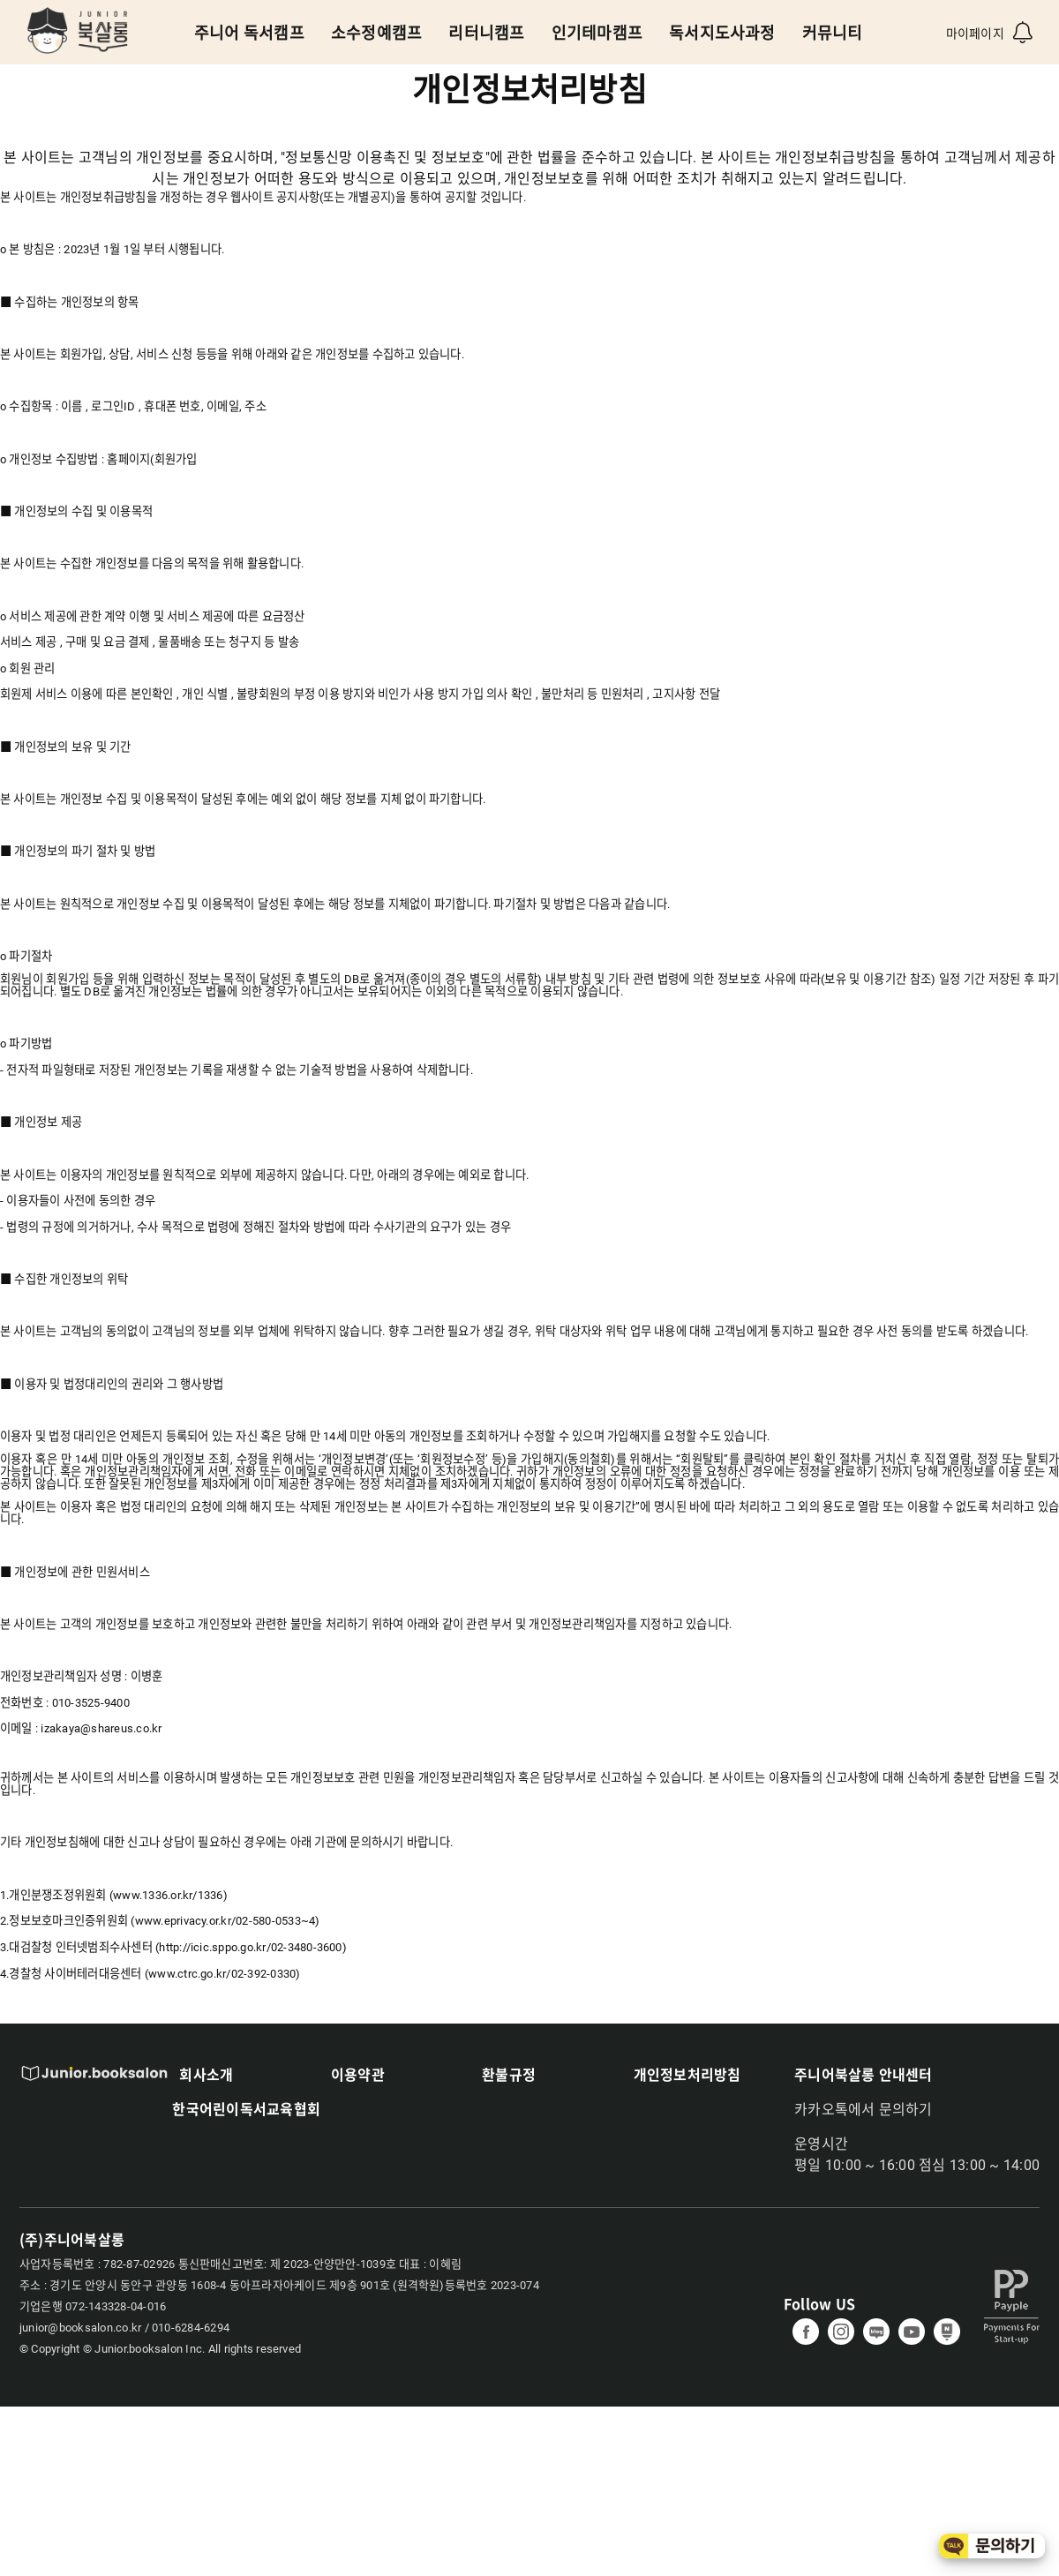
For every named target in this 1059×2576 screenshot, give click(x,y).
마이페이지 (975, 33)
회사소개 (206, 2073)
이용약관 (358, 2073)
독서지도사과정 (722, 33)
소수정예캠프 (376, 33)
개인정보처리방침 (687, 2073)
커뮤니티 (832, 33)
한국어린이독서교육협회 (246, 2108)
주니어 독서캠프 (249, 33)
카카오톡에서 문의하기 (863, 2109)
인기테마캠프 (597, 33)
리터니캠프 (486, 33)
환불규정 (509, 2073)
